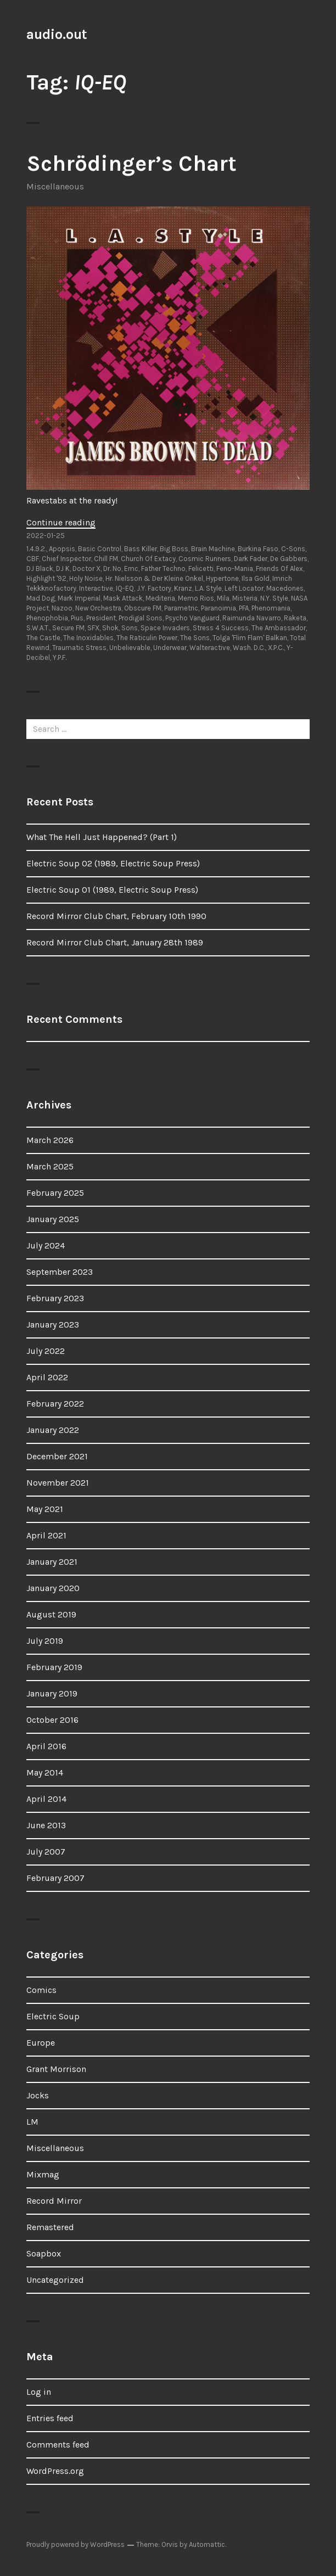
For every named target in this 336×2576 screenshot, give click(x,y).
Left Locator (244, 588)
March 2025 (50, 1166)
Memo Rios (196, 598)
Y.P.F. (59, 657)
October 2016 (52, 1720)
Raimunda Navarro (251, 618)
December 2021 (57, 1456)
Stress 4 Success (221, 628)
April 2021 (46, 1535)
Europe (40, 2042)
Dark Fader (250, 559)
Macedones (285, 588)
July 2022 (45, 1351)
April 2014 (46, 1799)
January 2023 (52, 1324)
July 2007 (45, 1851)
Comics (41, 1990)
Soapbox (43, 2253)
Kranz (183, 588)
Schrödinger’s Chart (131, 163)
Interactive (96, 588)
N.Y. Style (274, 598)
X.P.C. (276, 647)
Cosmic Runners (204, 559)
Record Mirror (54, 2201)
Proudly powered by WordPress (75, 2544)
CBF (32, 559)
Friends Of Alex (279, 568)
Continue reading (61, 522)
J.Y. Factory (154, 588)
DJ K (63, 568)
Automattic (207, 2544)
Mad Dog (40, 598)
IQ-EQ (125, 588)
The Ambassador (278, 628)
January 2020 (53, 1588)
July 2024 (45, 1245)
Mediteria (160, 598)
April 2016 (46, 1746)
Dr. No (112, 568)
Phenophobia (47, 618)
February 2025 (55, 1193)
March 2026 (50, 1140)
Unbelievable (129, 647)
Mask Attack (123, 598)
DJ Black (39, 568)
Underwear (170, 647)
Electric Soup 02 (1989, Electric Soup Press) (113, 863)
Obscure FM (142, 608)
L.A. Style (208, 588)
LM (32, 2121)
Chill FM (106, 559)
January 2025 (52, 1219)
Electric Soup (53, 2016)
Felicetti (201, 568)
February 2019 (54, 1667)
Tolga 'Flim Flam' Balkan (249, 638)
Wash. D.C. (249, 647)
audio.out (56, 34)
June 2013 (46, 1825)
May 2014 (44, 1772)
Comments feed (57, 2444)
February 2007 (55, 1878)
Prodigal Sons (141, 618)
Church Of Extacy (148, 559)
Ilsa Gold (256, 578)
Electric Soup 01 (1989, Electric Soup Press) (112, 889)
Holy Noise (86, 578)
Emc (131, 568)
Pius (77, 618)
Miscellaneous (55, 186)
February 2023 (55, 1298)
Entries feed (50, 2418)
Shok (110, 628)
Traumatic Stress (79, 647)
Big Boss (174, 549)
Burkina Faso (258, 549)
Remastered (50, 2227)
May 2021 (44, 1509)
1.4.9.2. (36, 549)
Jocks (37, 2095)
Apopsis (62, 549)
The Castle (43, 638)
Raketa (295, 618)
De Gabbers (288, 559)
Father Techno (163, 568)
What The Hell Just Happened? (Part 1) (101, 837)
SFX (93, 628)
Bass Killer (140, 549)
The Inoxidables (88, 638)
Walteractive (209, 647)
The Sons (195, 638)
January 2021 (51, 1561)
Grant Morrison (56, 2069)
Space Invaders (165, 628)
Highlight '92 (46, 578)
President (101, 618)
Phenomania (270, 608)
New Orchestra (98, 608)
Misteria (244, 598)
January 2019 (51, 1693)
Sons (129, 628)
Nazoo (62, 608)
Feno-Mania (234, 568)
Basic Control (99, 549)
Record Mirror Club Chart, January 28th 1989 (114, 942)
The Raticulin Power (146, 638)
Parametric (181, 608)
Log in (38, 2392)
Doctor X (86, 568)
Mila (223, 598)
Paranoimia (218, 608)
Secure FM (68, 628)
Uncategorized (55, 2280)
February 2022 (55, 1403)
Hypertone (222, 578)
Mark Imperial (79, 598)
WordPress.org (55, 2471)
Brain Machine (213, 549)
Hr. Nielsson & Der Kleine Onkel (154, 578)
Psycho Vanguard (192, 618)
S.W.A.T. (37, 628)
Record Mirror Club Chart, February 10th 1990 (116, 916)
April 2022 (47, 1377)
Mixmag (42, 2174)
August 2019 (51, 1614)
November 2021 (57, 1482)
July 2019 (44, 1641)
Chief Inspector (66, 559)
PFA (244, 608)
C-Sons (293, 549)
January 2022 (52, 1430)
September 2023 (59, 1272)
